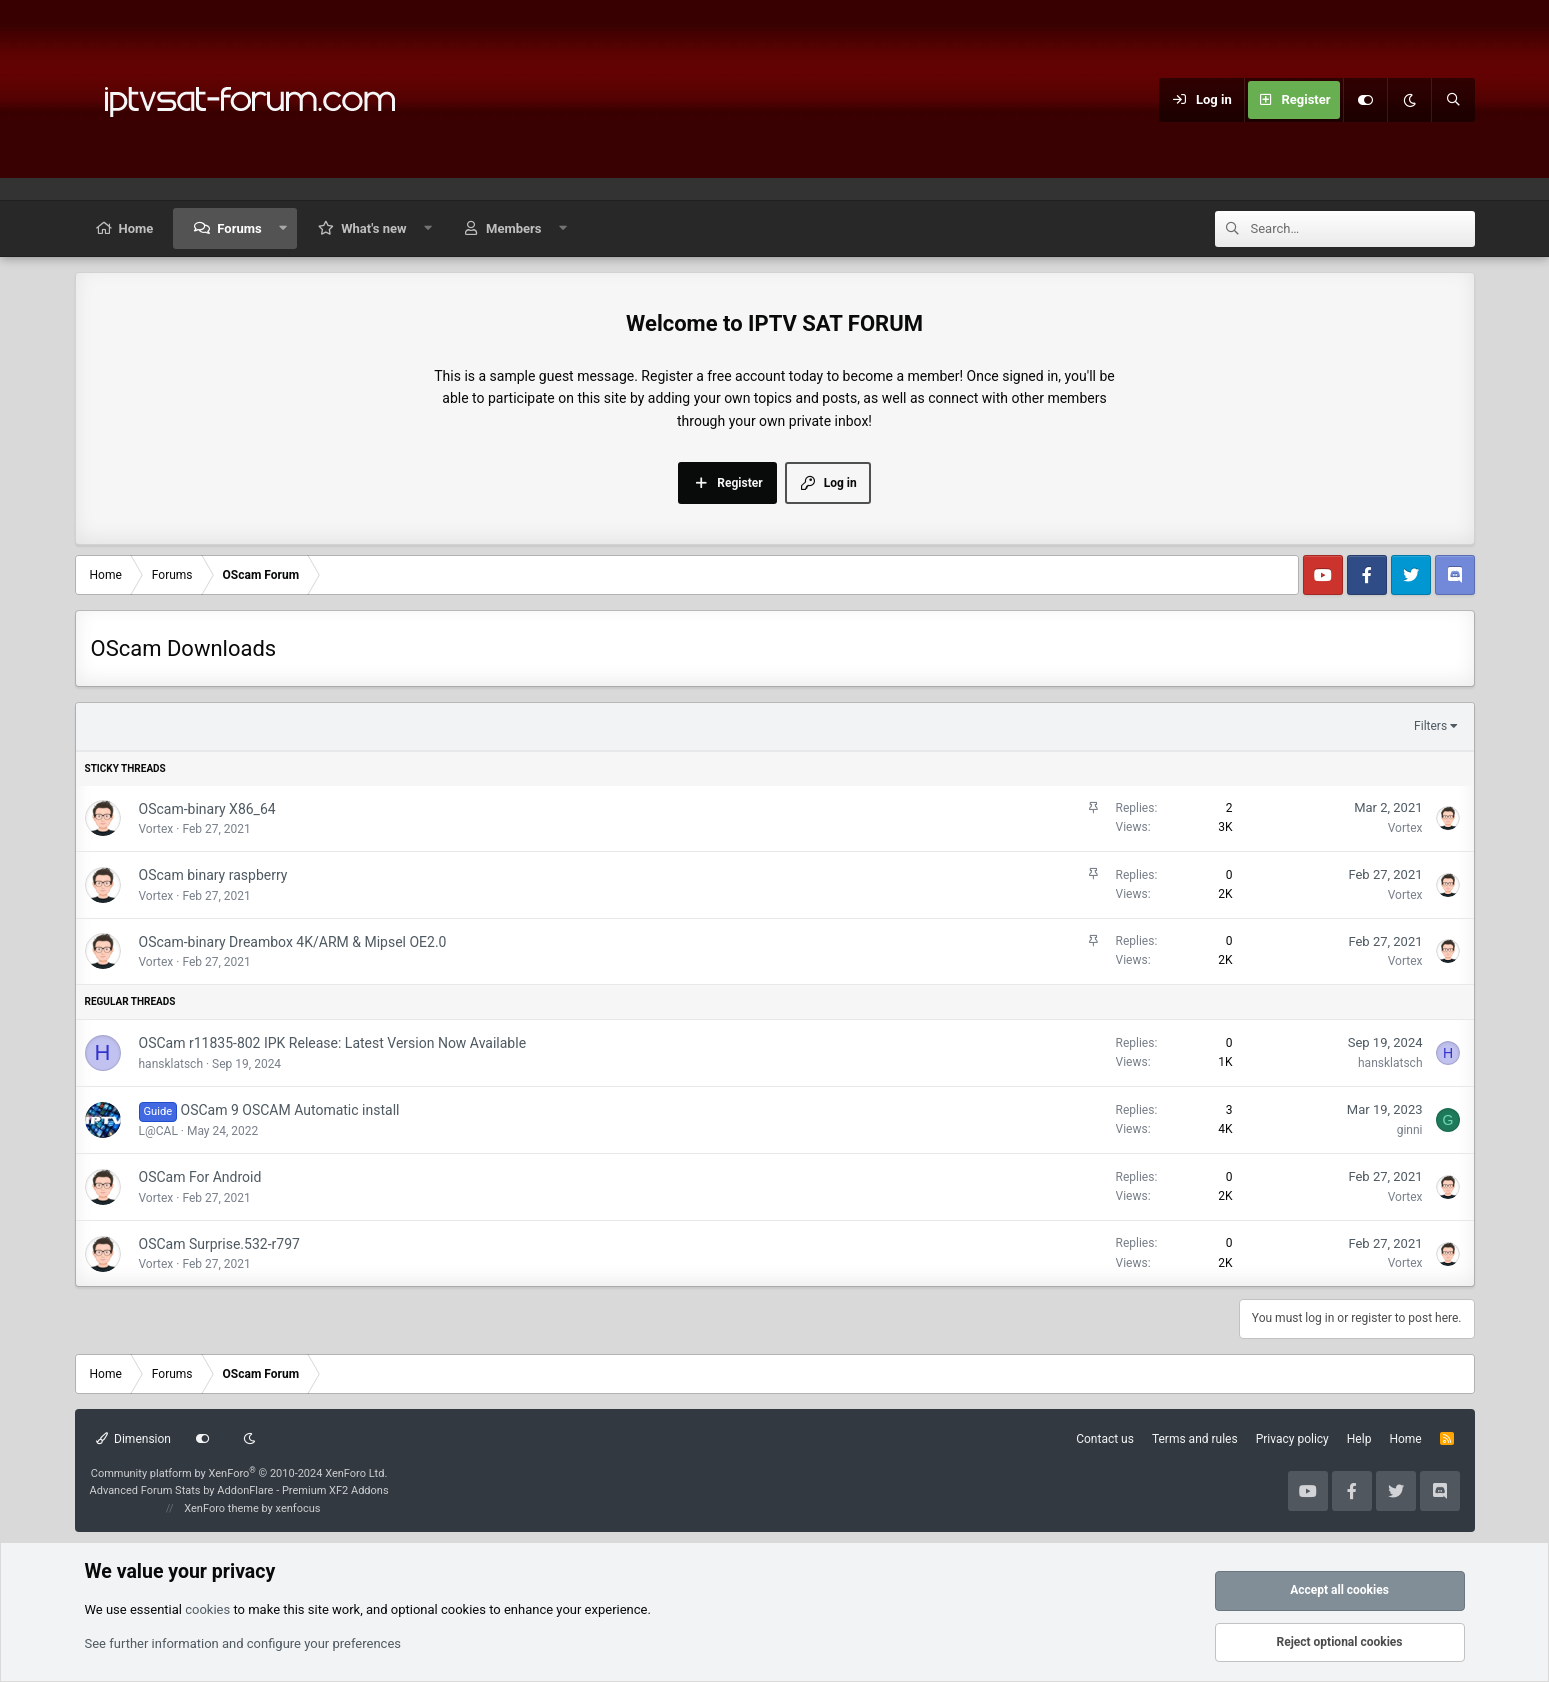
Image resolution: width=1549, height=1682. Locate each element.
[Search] (1453, 100)
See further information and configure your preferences (243, 1643)
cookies (207, 1609)
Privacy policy (1292, 1439)
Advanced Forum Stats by (239, 1490)
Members (513, 228)
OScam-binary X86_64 (207, 809)
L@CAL (158, 1131)
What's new (373, 228)
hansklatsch (171, 1064)
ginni (1410, 1130)
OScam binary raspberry (213, 875)
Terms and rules (1195, 1439)
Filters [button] (1430, 726)
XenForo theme (221, 1508)
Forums (239, 228)
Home (136, 228)
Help (1359, 1439)
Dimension (133, 1439)
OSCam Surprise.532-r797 (219, 1244)
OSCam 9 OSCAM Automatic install (290, 1110)
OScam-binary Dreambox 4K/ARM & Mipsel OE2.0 (293, 942)
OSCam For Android (200, 1177)
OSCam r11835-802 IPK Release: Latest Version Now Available (333, 1043)
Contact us (1105, 1439)
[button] (282, 228)
